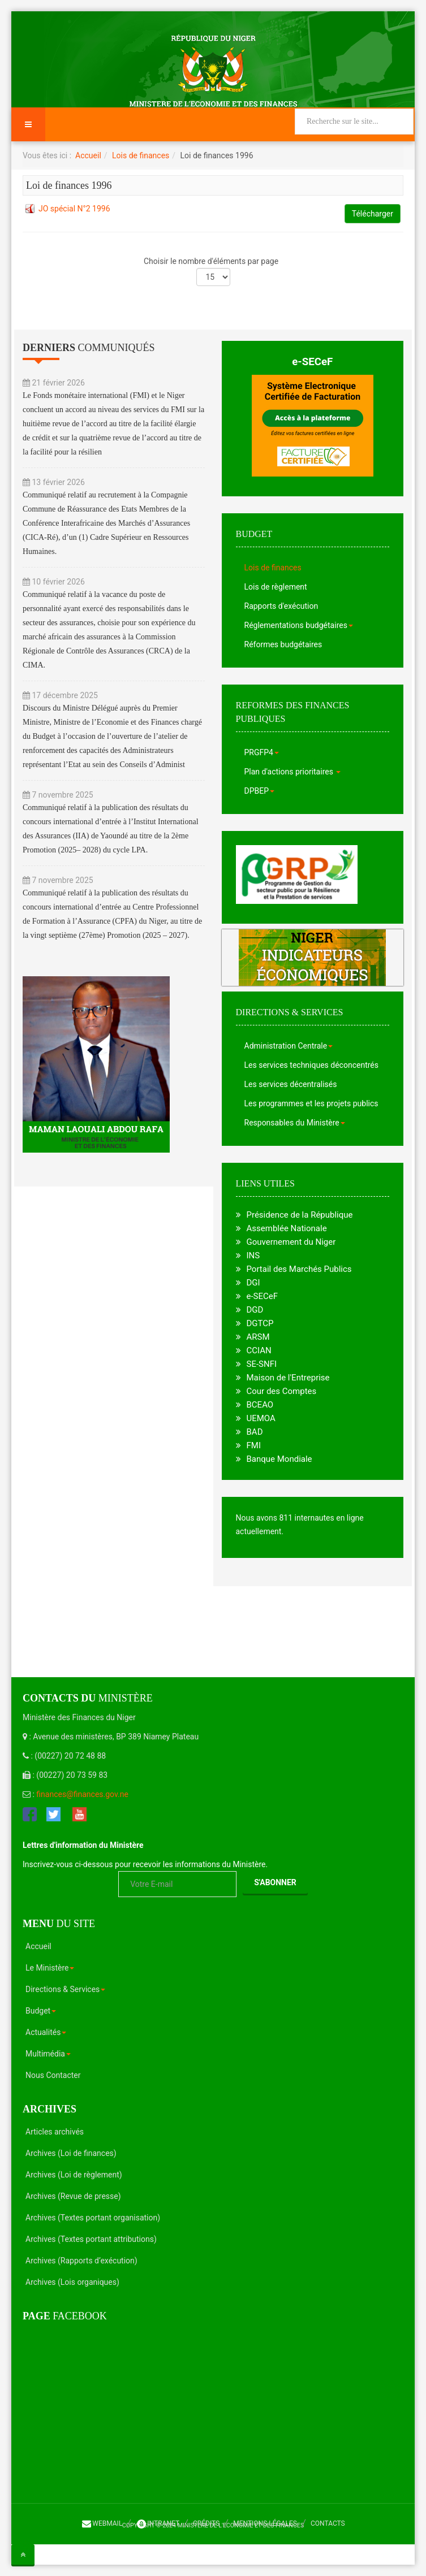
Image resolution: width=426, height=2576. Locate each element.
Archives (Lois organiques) (72, 2282)
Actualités (45, 2032)
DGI (253, 1283)
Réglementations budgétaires (298, 625)
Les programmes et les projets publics (311, 1103)
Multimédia (48, 2053)
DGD (255, 1310)
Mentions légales (265, 2523)
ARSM (258, 1337)
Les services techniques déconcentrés (311, 1065)
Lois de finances (140, 155)
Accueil (88, 155)
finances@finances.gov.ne (82, 1794)
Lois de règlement (275, 586)
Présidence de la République (300, 1215)
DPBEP (259, 790)
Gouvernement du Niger (291, 1242)
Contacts (328, 2523)
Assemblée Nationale (287, 1228)
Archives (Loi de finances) (71, 2153)
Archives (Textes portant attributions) (91, 2239)
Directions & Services (65, 1989)
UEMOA (261, 1418)
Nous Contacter (53, 2075)
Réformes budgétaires (283, 644)
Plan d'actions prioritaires (292, 771)
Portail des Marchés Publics (299, 1269)
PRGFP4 (261, 752)
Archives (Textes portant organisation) (92, 2217)
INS (253, 1255)
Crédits (206, 2523)
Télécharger (372, 213)
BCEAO (260, 1405)
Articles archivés (54, 2131)
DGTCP (260, 1323)
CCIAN (259, 1350)
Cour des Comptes (282, 1391)
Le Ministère (49, 1967)
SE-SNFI (262, 1364)
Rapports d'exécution (281, 606)
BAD (255, 1432)
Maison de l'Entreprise (288, 1378)
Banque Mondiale (279, 1459)
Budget (40, 2010)
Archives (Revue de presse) (73, 2196)
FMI (254, 1445)
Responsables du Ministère (294, 1122)
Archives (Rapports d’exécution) (81, 2260)
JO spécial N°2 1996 (74, 208)
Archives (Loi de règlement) (73, 2174)
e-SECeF (312, 362)
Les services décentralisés (290, 1084)
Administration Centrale (288, 1045)
